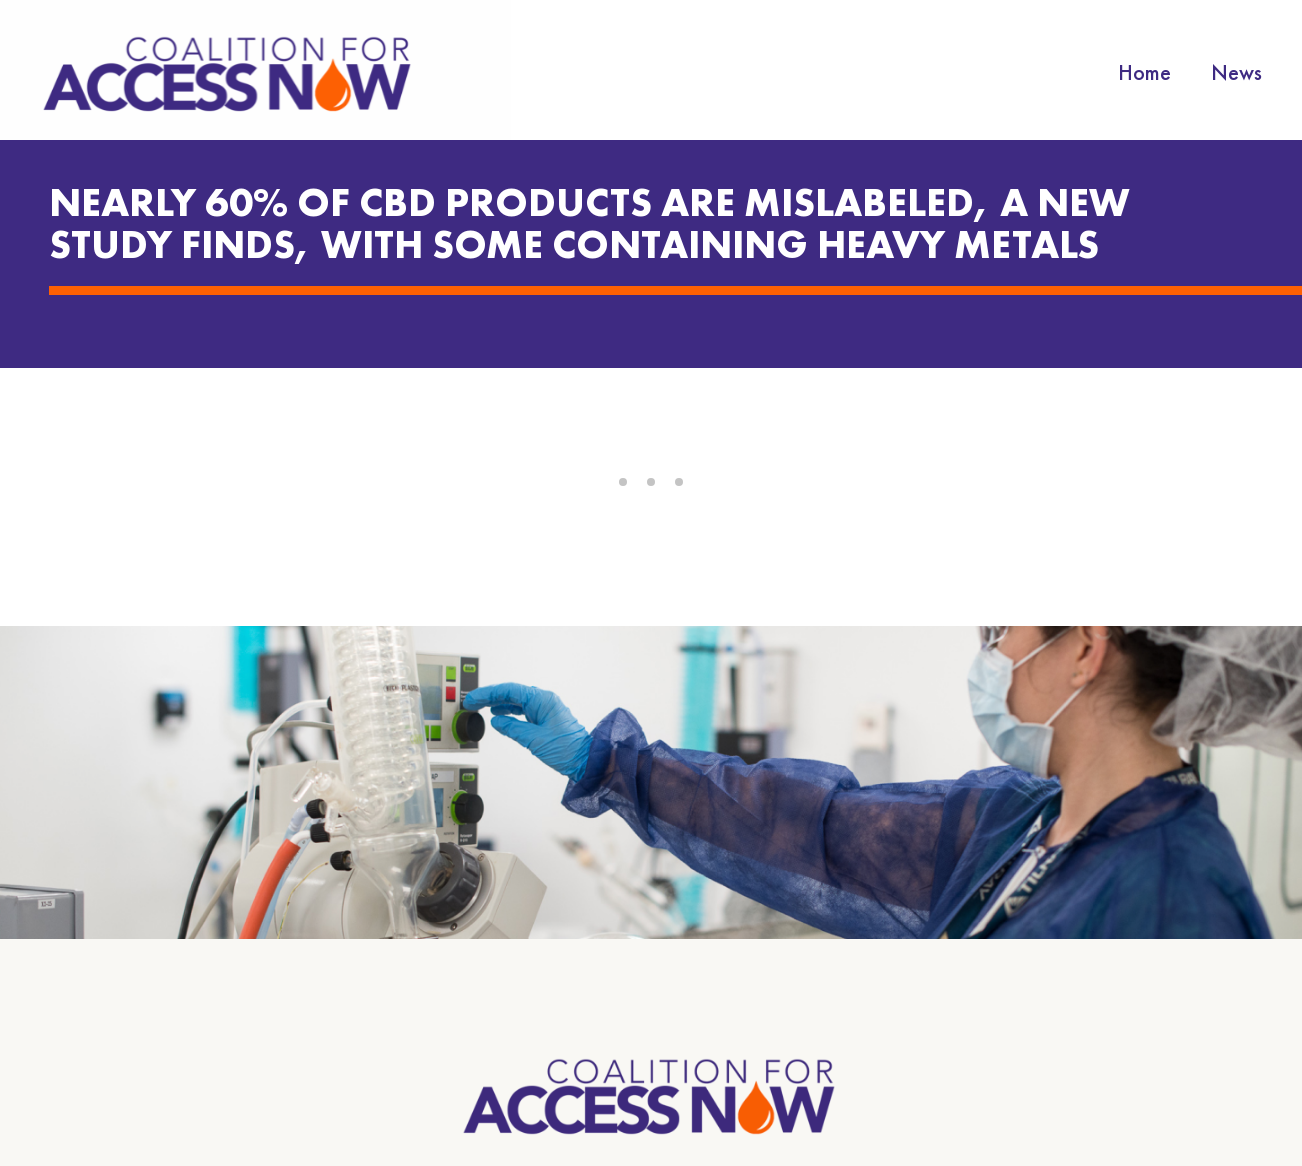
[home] (229, 72)
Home (1144, 72)
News (1236, 72)
